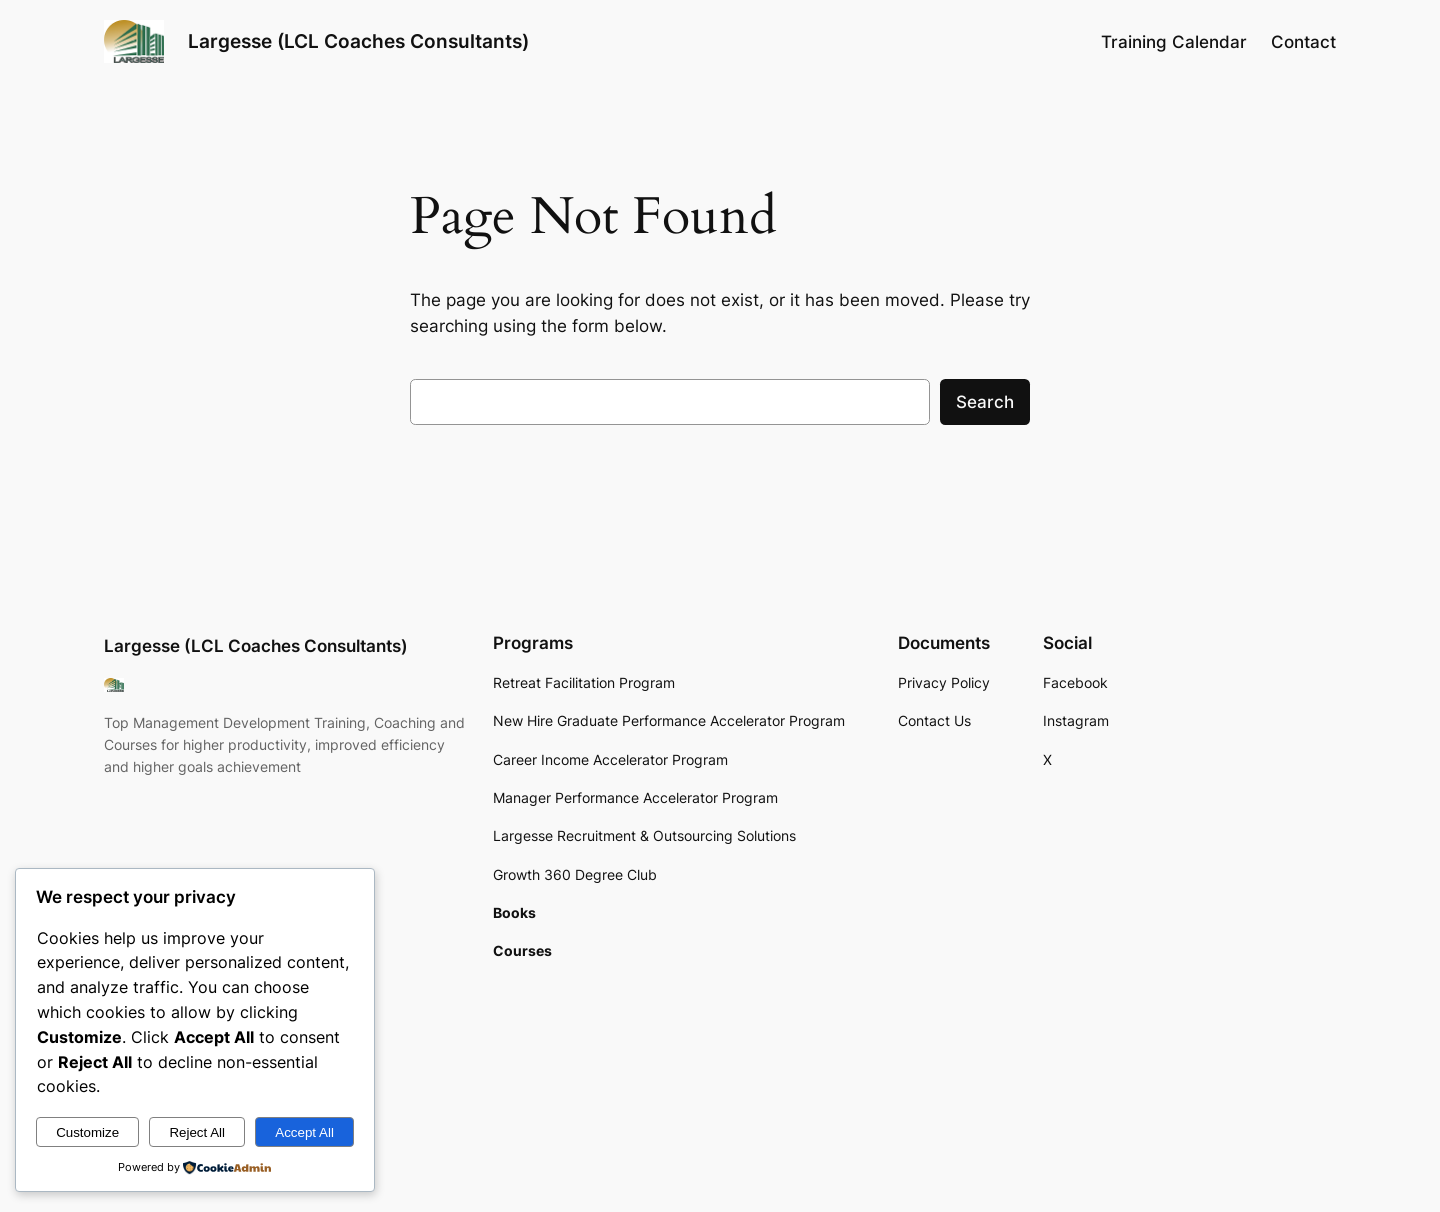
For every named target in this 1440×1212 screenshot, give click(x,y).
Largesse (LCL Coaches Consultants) (358, 41)
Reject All (197, 1132)
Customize (87, 1132)
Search (985, 402)
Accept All (304, 1132)
